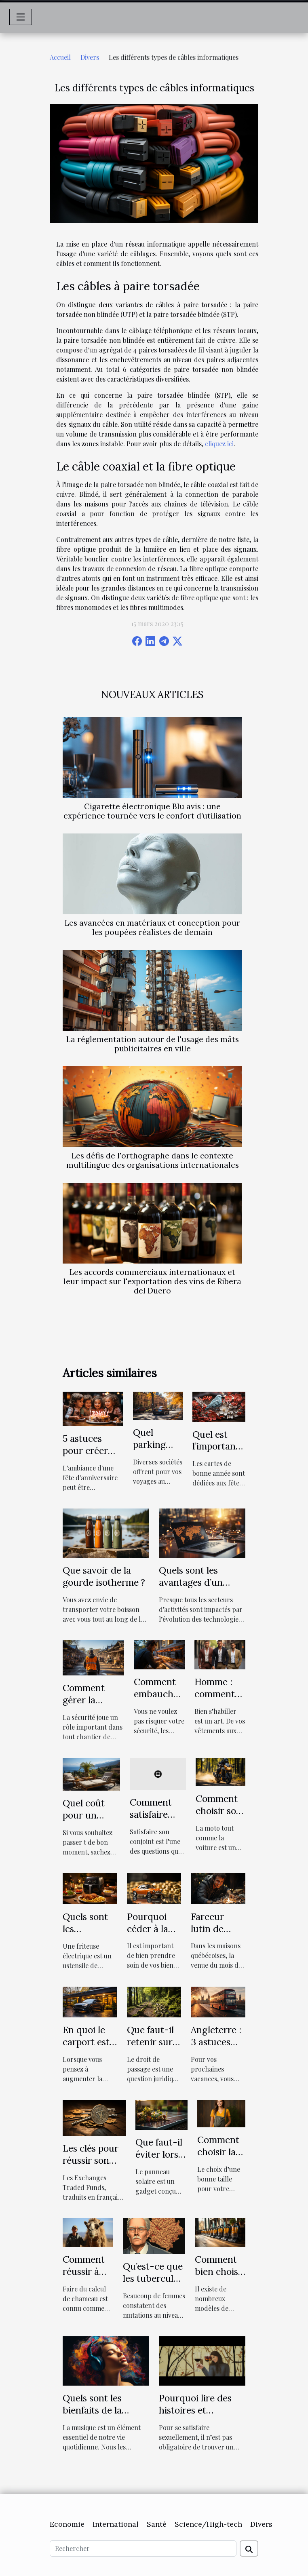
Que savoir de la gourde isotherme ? (104, 1576)
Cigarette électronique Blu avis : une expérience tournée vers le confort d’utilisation (152, 811)
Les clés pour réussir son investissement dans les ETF (94, 2166)
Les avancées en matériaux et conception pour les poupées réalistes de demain (152, 927)
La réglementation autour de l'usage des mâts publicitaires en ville (152, 1043)
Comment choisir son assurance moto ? (219, 1817)
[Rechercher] (143, 2548)
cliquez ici (219, 443)
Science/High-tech (208, 2524)
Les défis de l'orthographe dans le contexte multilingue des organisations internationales (152, 1160)
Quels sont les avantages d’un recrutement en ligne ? (192, 1588)
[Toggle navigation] (20, 17)
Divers (89, 57)
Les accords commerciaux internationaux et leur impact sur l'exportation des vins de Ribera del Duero (152, 1281)
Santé (157, 2524)
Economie (67, 2524)
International (116, 2524)
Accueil (60, 57)
